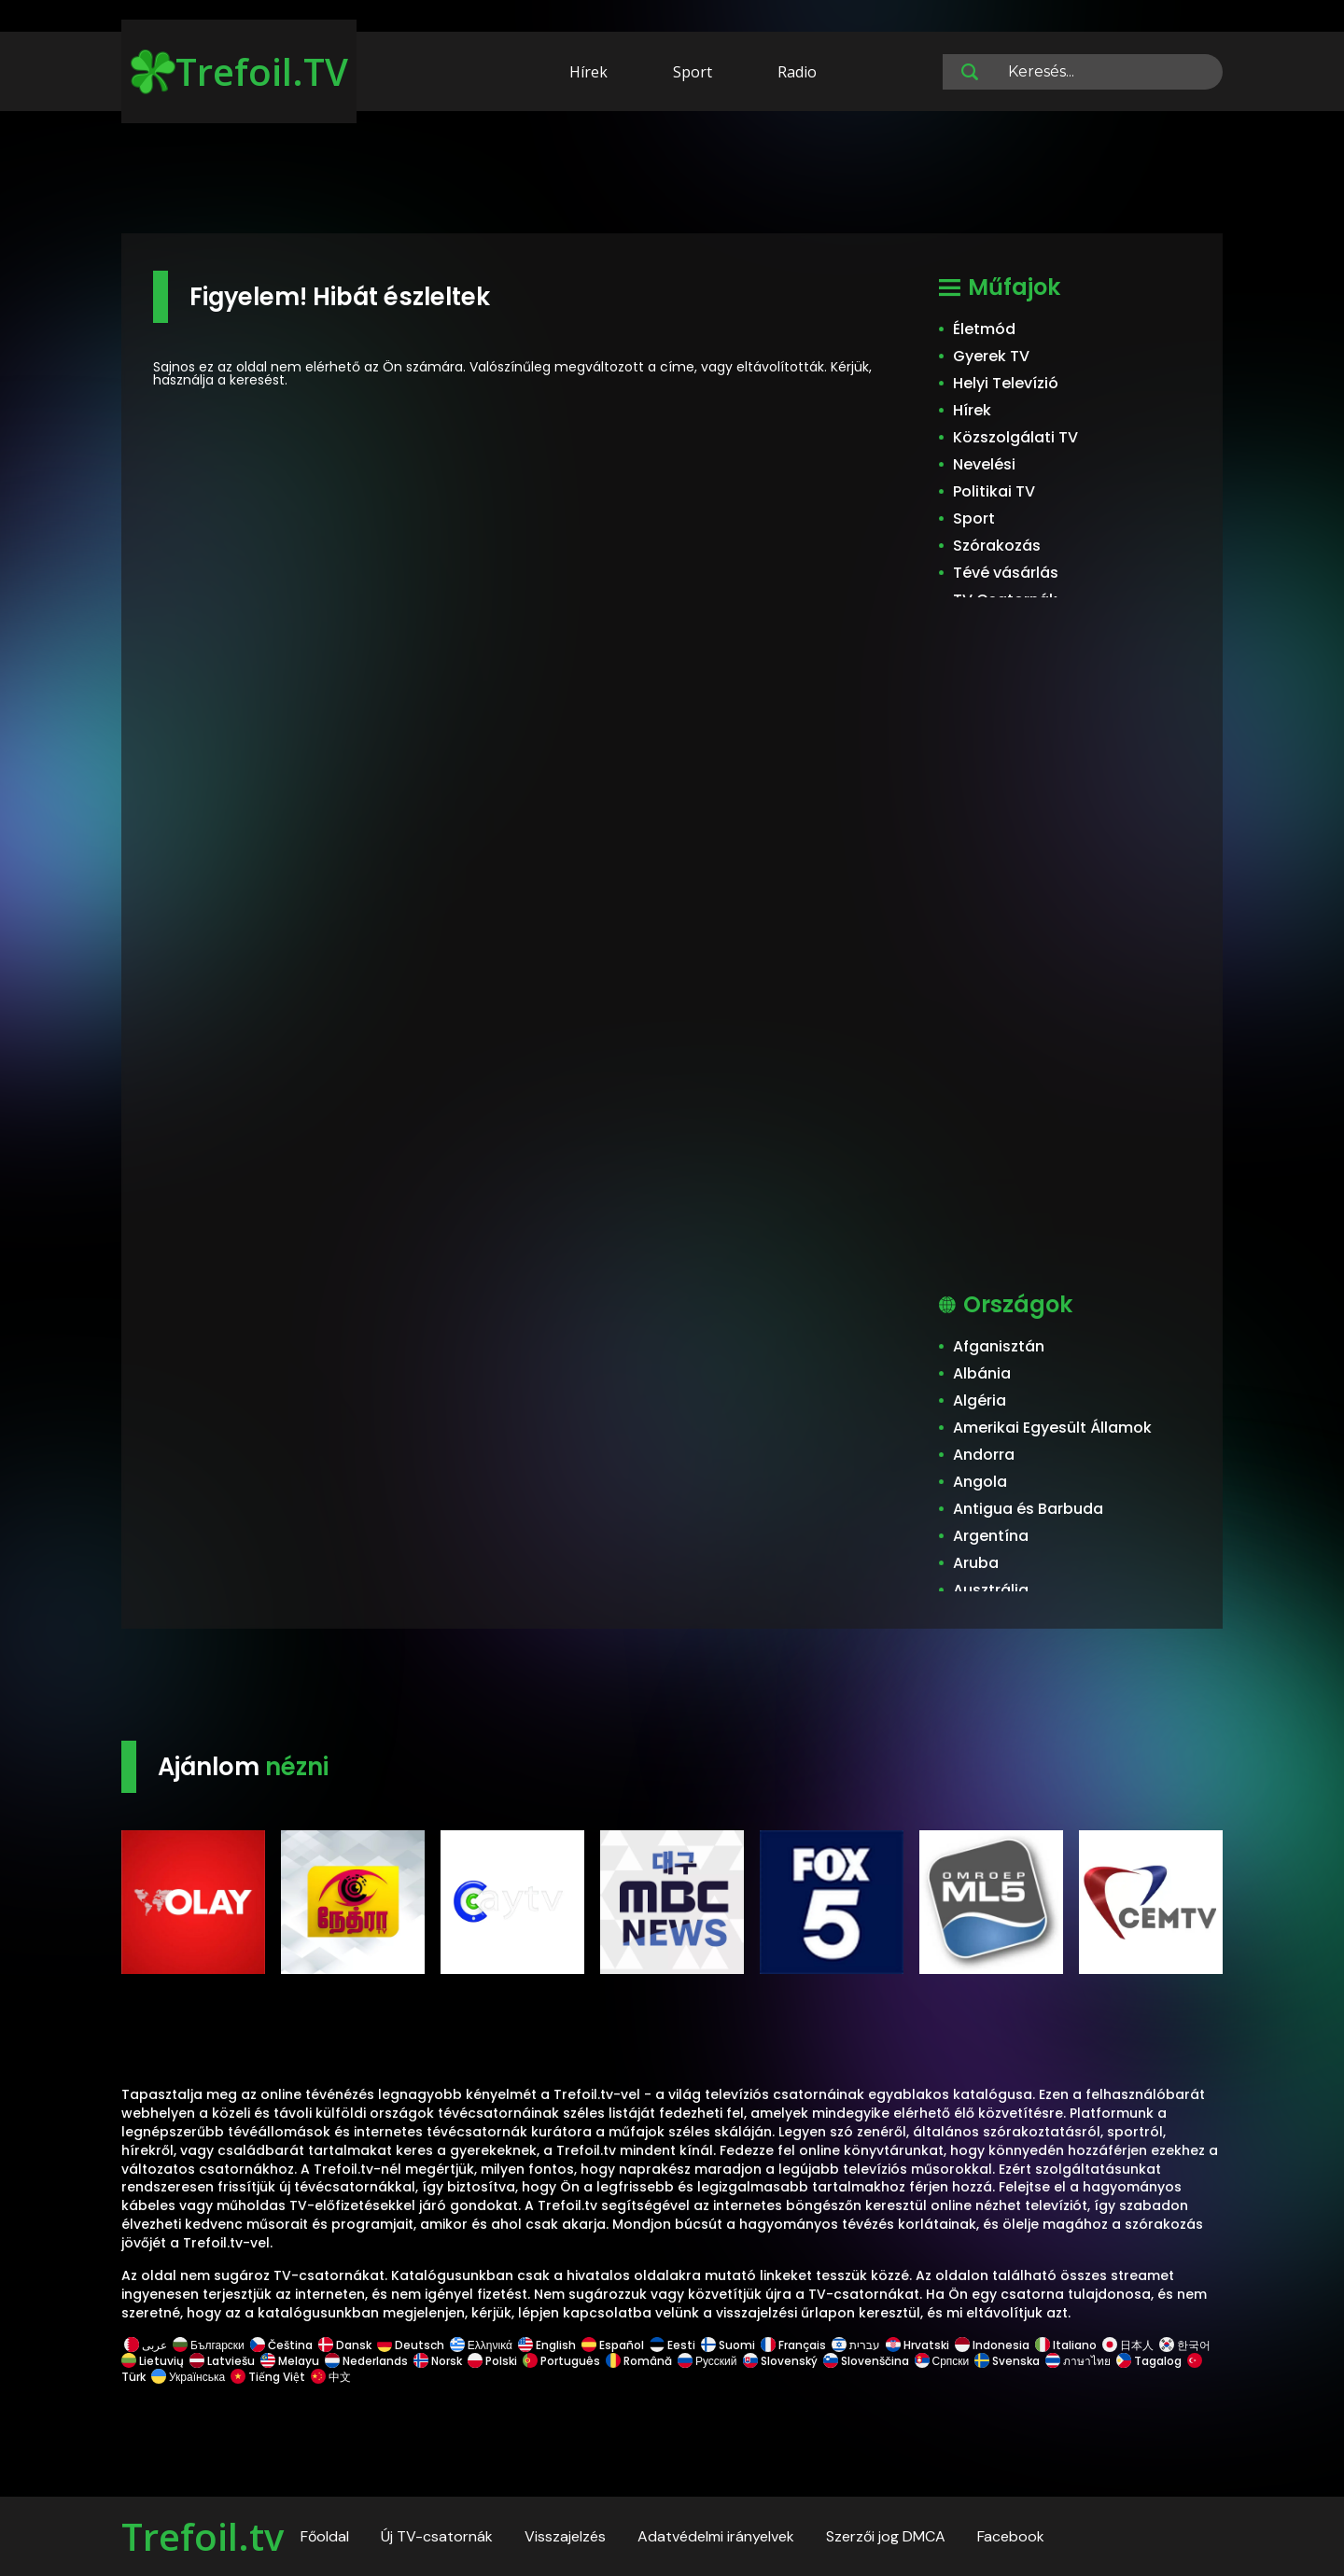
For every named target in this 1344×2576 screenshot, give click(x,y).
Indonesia (992, 2345)
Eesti (672, 2345)
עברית (856, 2345)
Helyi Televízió (1005, 383)
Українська (188, 2377)
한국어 (1184, 2345)
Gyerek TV (991, 356)
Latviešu (222, 2361)
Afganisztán (998, 1346)
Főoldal (325, 2536)
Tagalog (1148, 2361)
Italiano (1065, 2345)
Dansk (344, 2345)
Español (613, 2345)
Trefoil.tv (202, 2536)
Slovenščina (866, 2361)
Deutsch (410, 2345)
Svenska (1007, 2361)
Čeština (281, 2345)
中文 (329, 2377)
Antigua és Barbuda (1028, 1508)
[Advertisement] (672, 175)
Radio (797, 72)
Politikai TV (994, 491)
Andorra (984, 1454)
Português (561, 2361)
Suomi (728, 2345)
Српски (942, 2361)
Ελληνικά (481, 2345)
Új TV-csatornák (437, 2536)
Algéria (979, 1400)
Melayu (290, 2361)
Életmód (984, 329)
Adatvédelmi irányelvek (715, 2536)
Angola (980, 1481)
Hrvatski (917, 2345)
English (547, 2345)
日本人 (1127, 2345)
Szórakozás (997, 545)
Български (208, 2345)
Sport (692, 72)
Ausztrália (991, 1590)
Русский (707, 2361)
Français (793, 2345)
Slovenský (780, 2361)
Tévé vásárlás (1005, 572)
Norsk (438, 2361)
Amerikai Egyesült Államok (1052, 1427)
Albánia (982, 1373)
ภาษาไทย (1078, 2361)
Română (639, 2361)
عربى (145, 2345)
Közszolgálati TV (1015, 437)
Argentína (991, 1536)
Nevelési (984, 464)
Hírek (588, 72)
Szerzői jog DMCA (885, 2536)
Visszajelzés (565, 2536)
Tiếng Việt (268, 2377)
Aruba (976, 1563)
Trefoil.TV (239, 71)
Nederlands (366, 2361)
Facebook (1010, 2536)
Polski (492, 2361)
